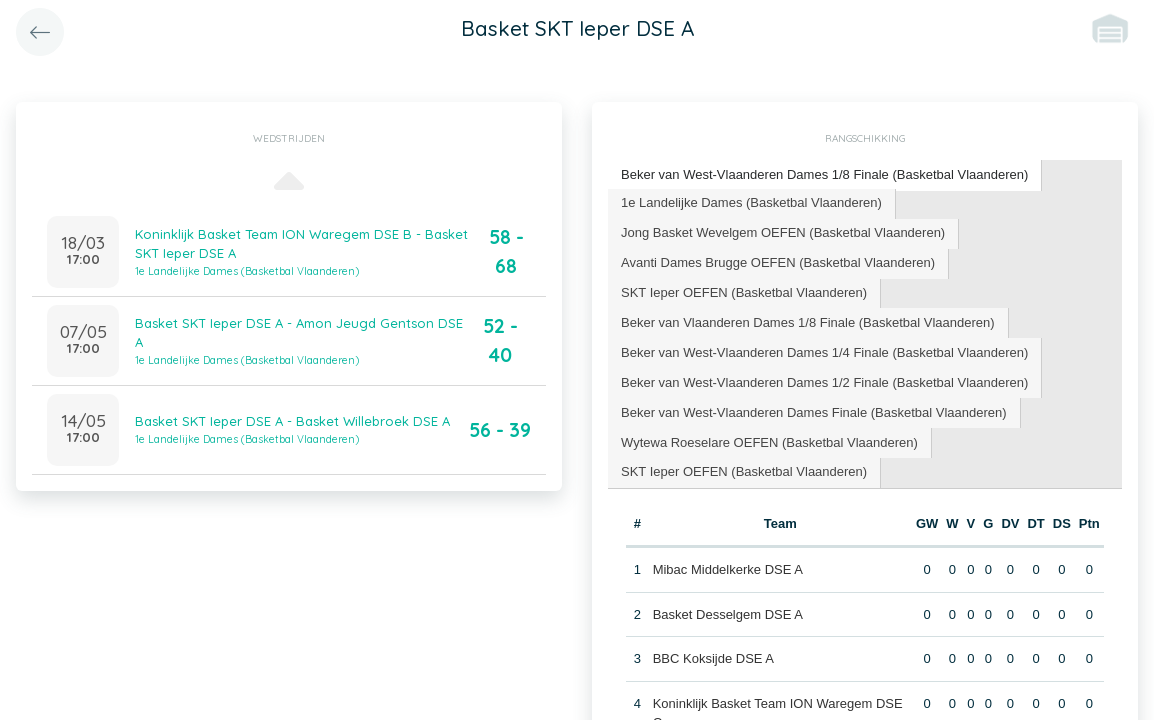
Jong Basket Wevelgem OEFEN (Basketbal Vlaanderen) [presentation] (783, 232)
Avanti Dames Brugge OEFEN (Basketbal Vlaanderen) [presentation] (778, 262)
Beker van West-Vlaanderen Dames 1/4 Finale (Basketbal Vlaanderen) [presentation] (824, 352)
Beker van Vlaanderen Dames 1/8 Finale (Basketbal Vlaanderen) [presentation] (808, 322)
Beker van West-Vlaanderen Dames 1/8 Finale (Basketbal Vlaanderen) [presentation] (824, 174)
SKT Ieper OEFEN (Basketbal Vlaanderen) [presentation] (744, 292)
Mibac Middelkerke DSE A (728, 569)
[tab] (825, 175)
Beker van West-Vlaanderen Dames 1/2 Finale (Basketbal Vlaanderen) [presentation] (824, 382)
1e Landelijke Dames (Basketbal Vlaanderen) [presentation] (751, 202)
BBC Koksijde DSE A (713, 658)
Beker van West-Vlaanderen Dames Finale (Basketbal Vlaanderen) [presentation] (814, 412)
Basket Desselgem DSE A (728, 614)
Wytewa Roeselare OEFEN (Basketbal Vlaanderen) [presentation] (769, 442)
